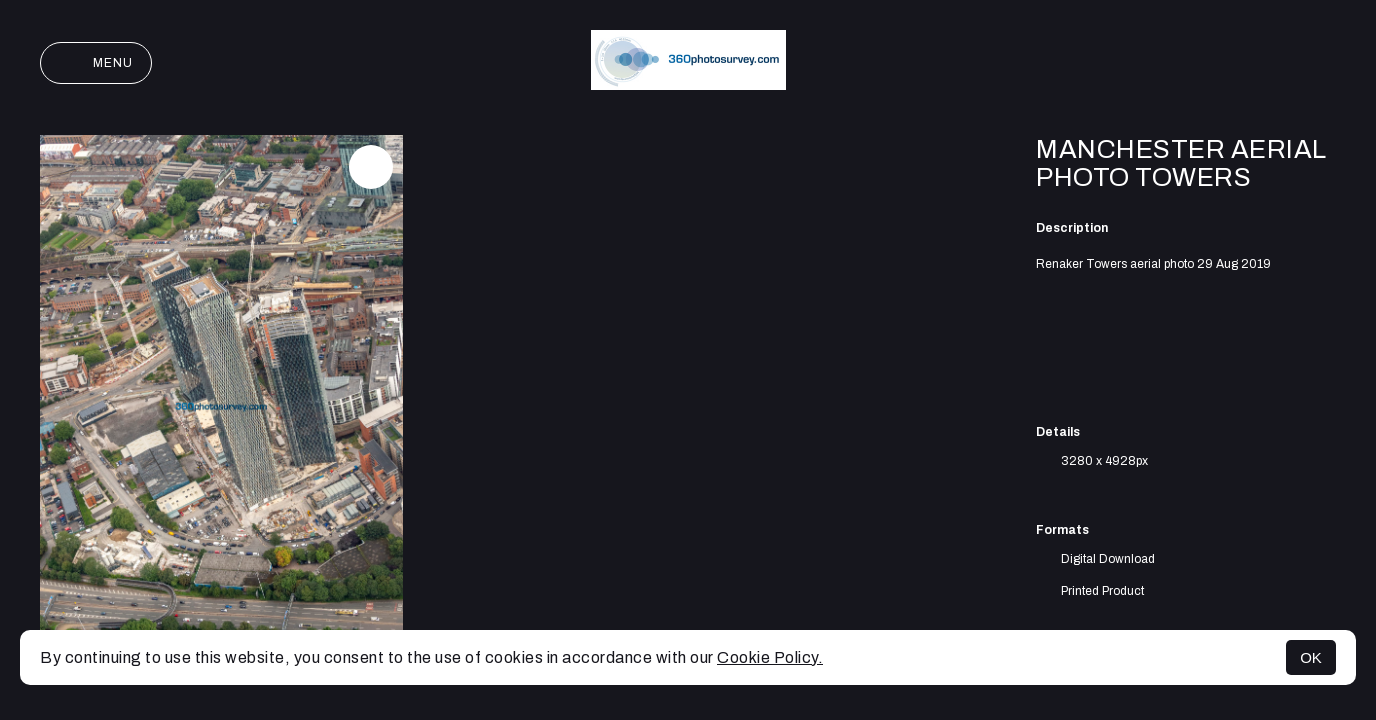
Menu (96, 63)
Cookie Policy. (770, 657)
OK (1311, 657)
